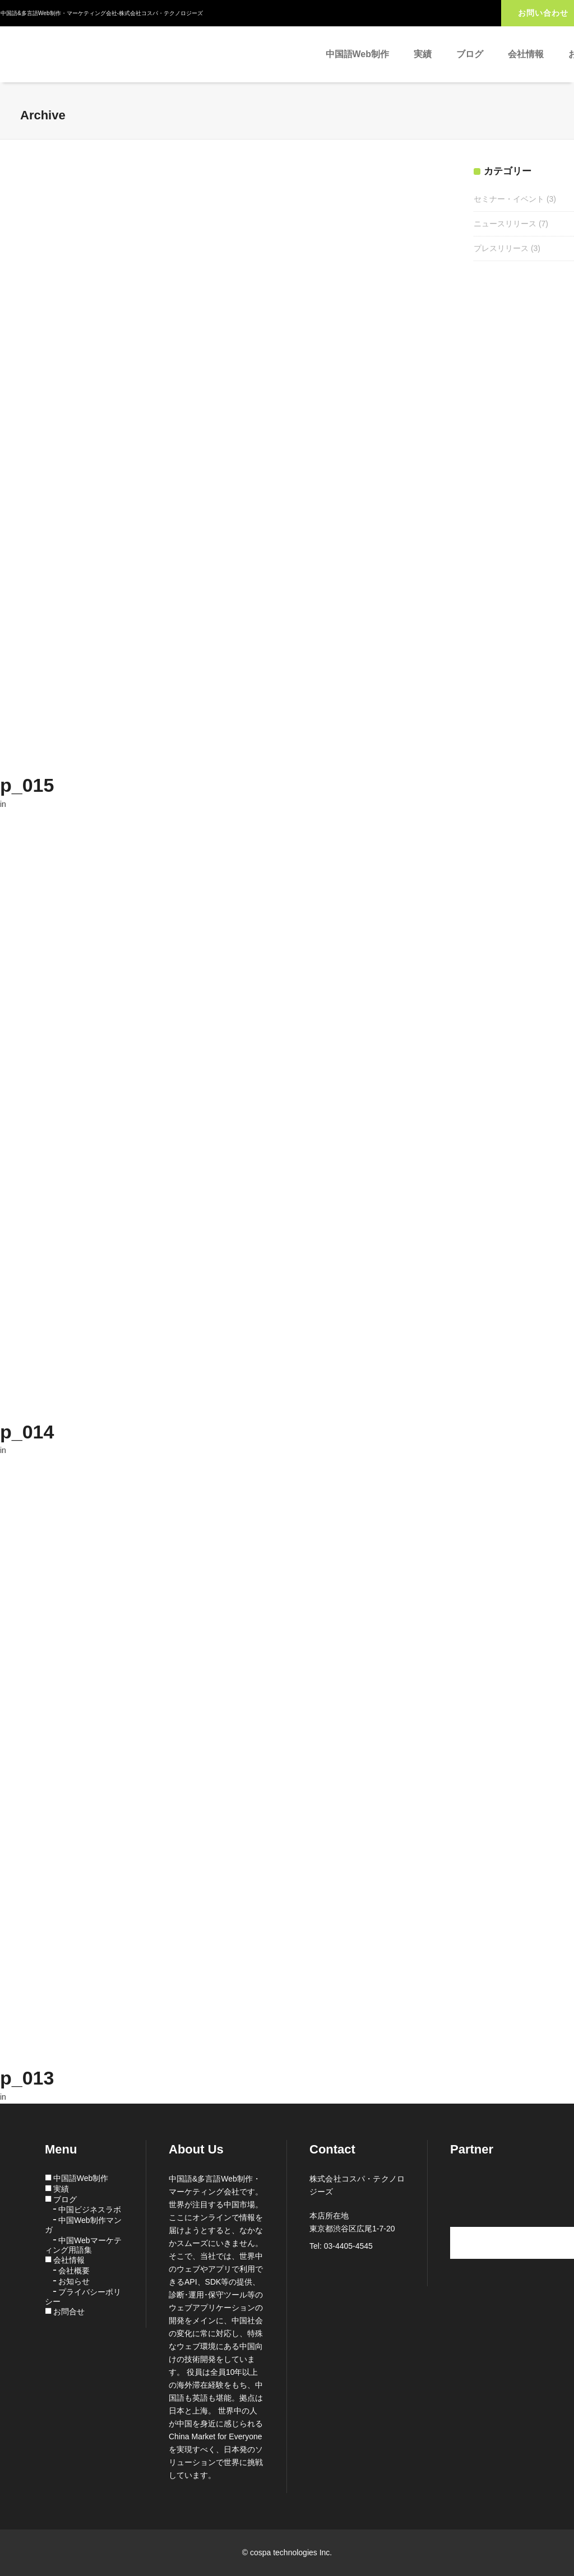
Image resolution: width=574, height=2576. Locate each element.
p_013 (27, 2077)
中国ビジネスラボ (89, 2209)
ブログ (65, 2199)
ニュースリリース (505, 223)
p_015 (27, 785)
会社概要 (74, 2270)
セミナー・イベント (509, 198)
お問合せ (69, 2311)
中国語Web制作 (81, 2178)
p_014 (27, 1431)
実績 (61, 2188)
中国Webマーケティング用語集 (83, 2245)
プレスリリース (501, 248)
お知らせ (74, 2281)
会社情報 (69, 2259)
